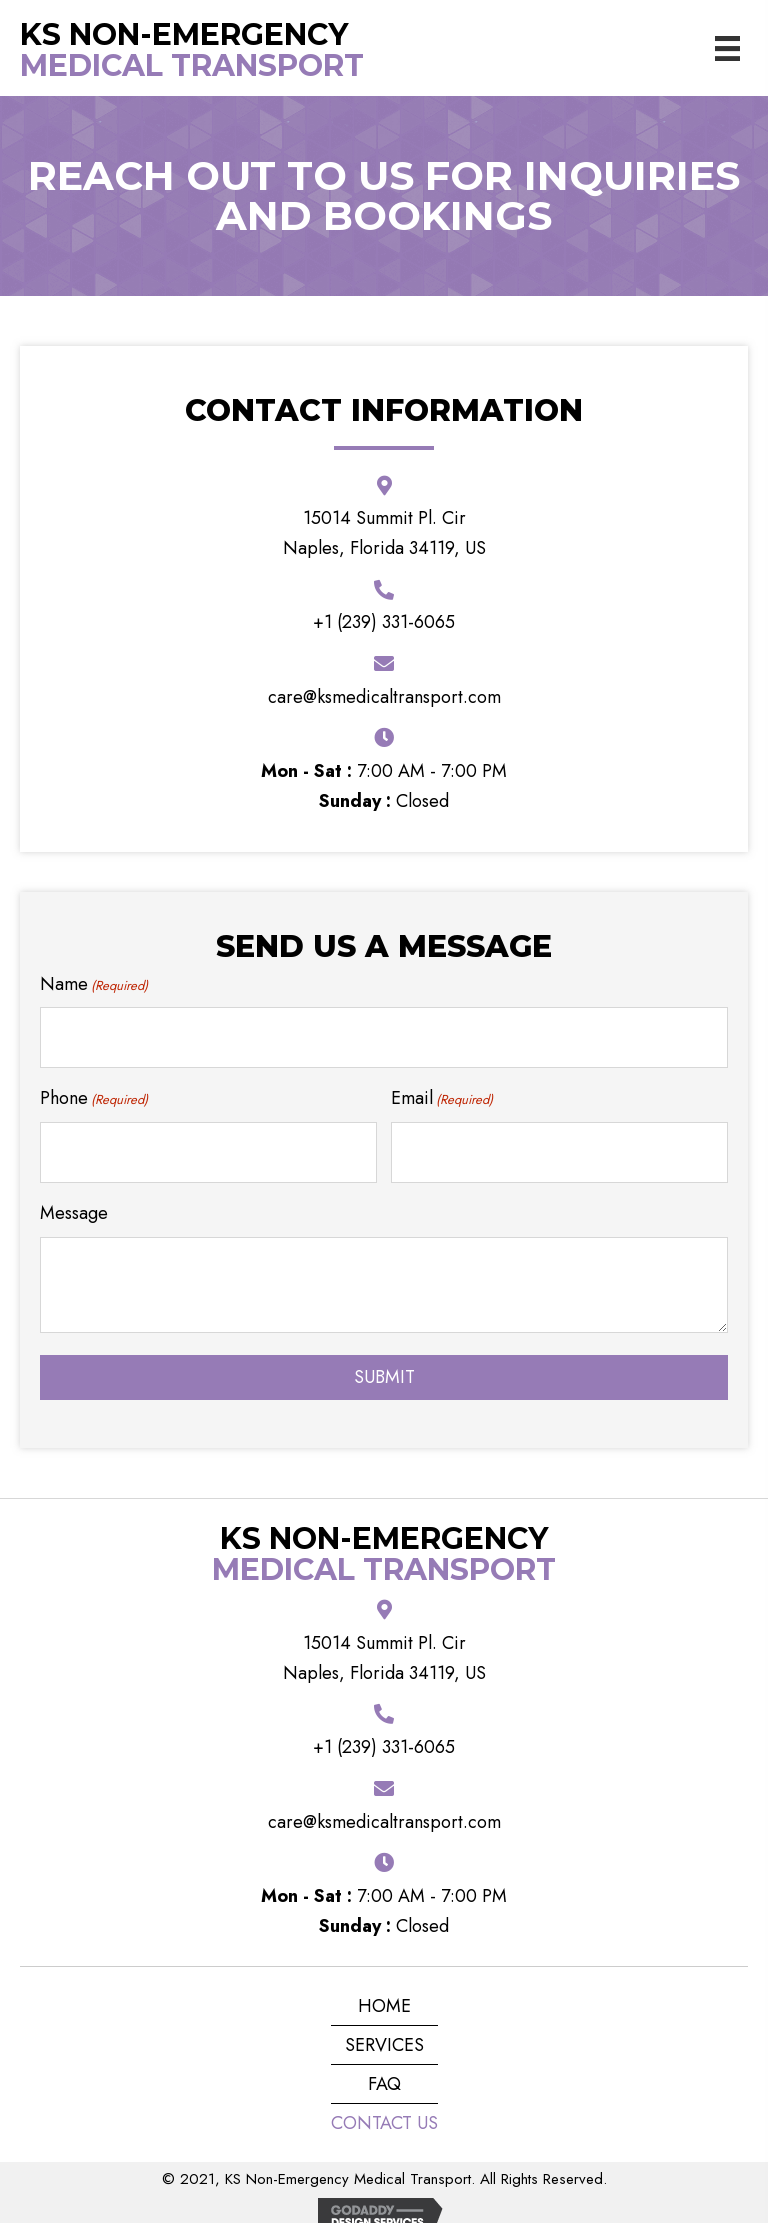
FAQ (384, 2066)
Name (94, 984)
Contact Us (384, 2105)
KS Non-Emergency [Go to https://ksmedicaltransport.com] (184, 34)
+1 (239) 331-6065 (384, 622)
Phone (94, 1089)
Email (442, 1089)
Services (384, 2027)
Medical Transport (192, 65)
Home (384, 1988)
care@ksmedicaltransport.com (384, 697)
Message (74, 1194)
